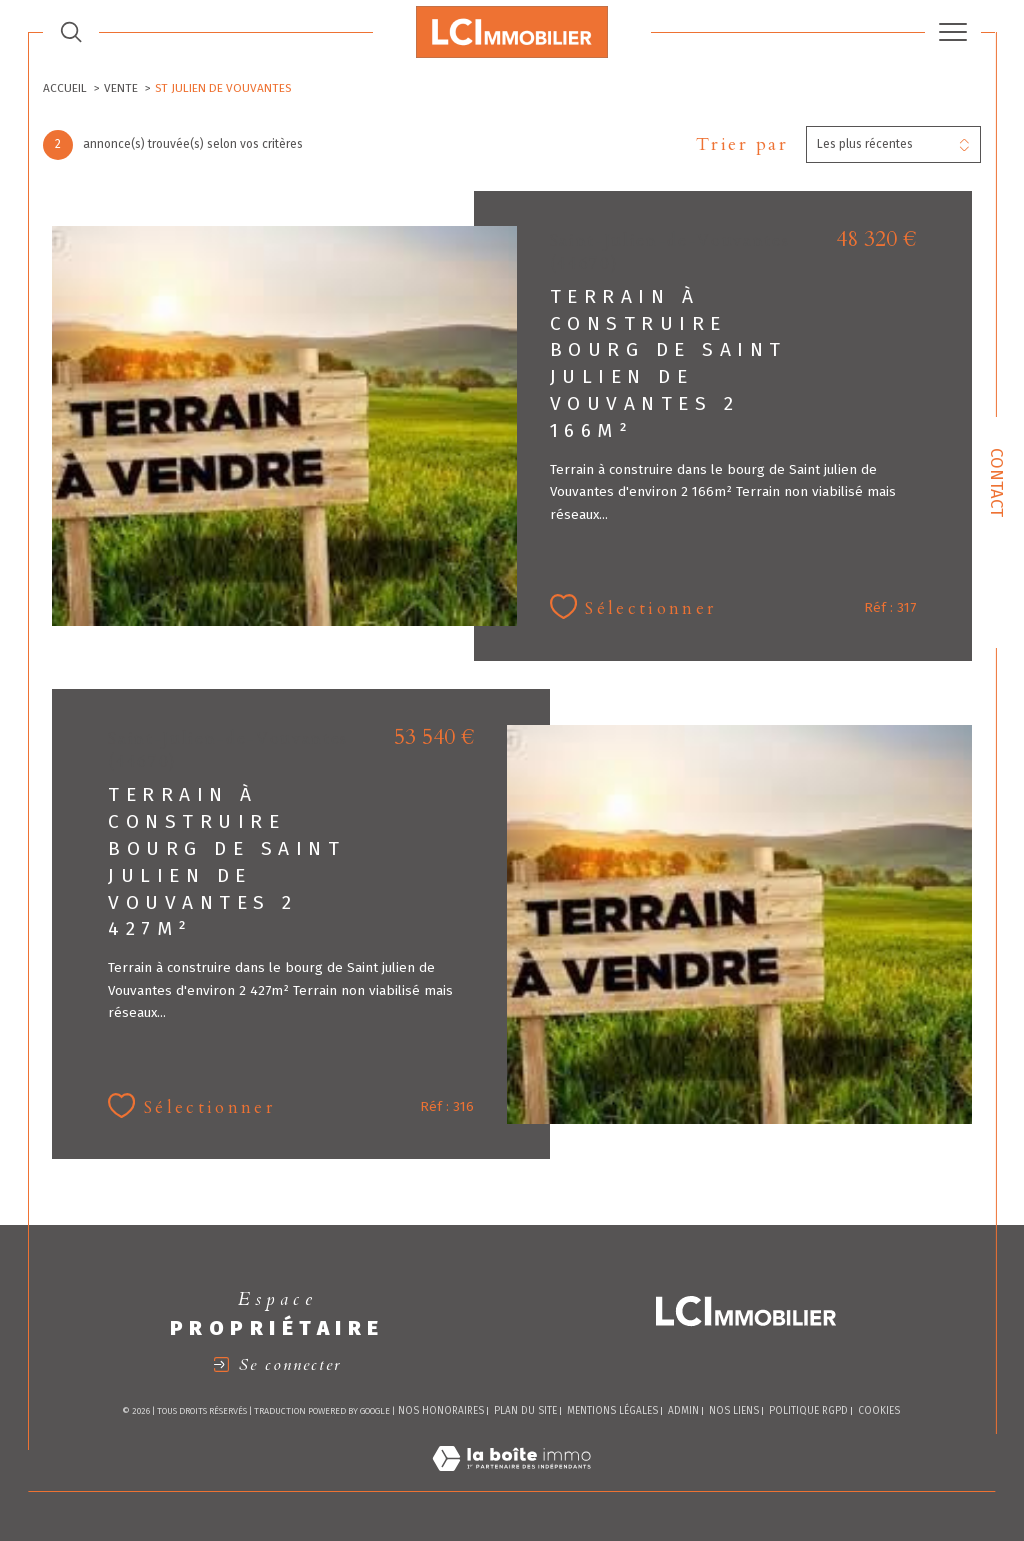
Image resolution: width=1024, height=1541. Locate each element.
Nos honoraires (441, 1411)
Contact (997, 482)
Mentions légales (612, 1411)
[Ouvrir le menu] (953, 32)
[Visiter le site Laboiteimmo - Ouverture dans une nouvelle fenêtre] (511, 1481)
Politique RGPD (808, 1411)
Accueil (65, 88)
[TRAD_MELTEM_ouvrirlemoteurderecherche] (71, 32)
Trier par (742, 145)
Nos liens (734, 1411)
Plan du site (525, 1411)
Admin (683, 1411)
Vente (121, 88)
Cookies (879, 1411)
